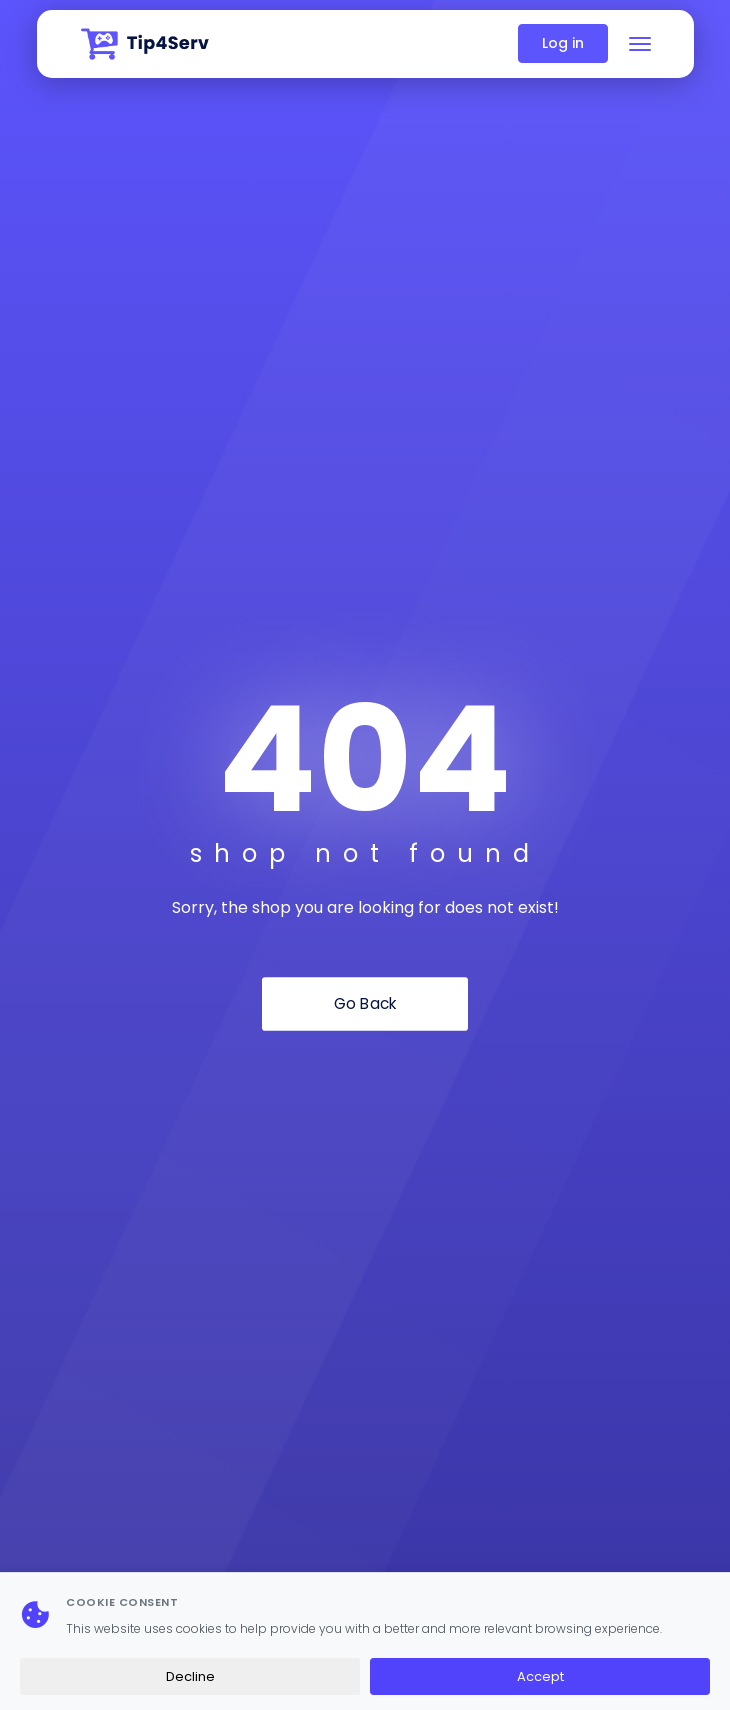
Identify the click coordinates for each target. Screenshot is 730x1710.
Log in (563, 43)
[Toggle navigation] (640, 43)
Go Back (365, 1004)
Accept (540, 1676)
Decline (190, 1676)
